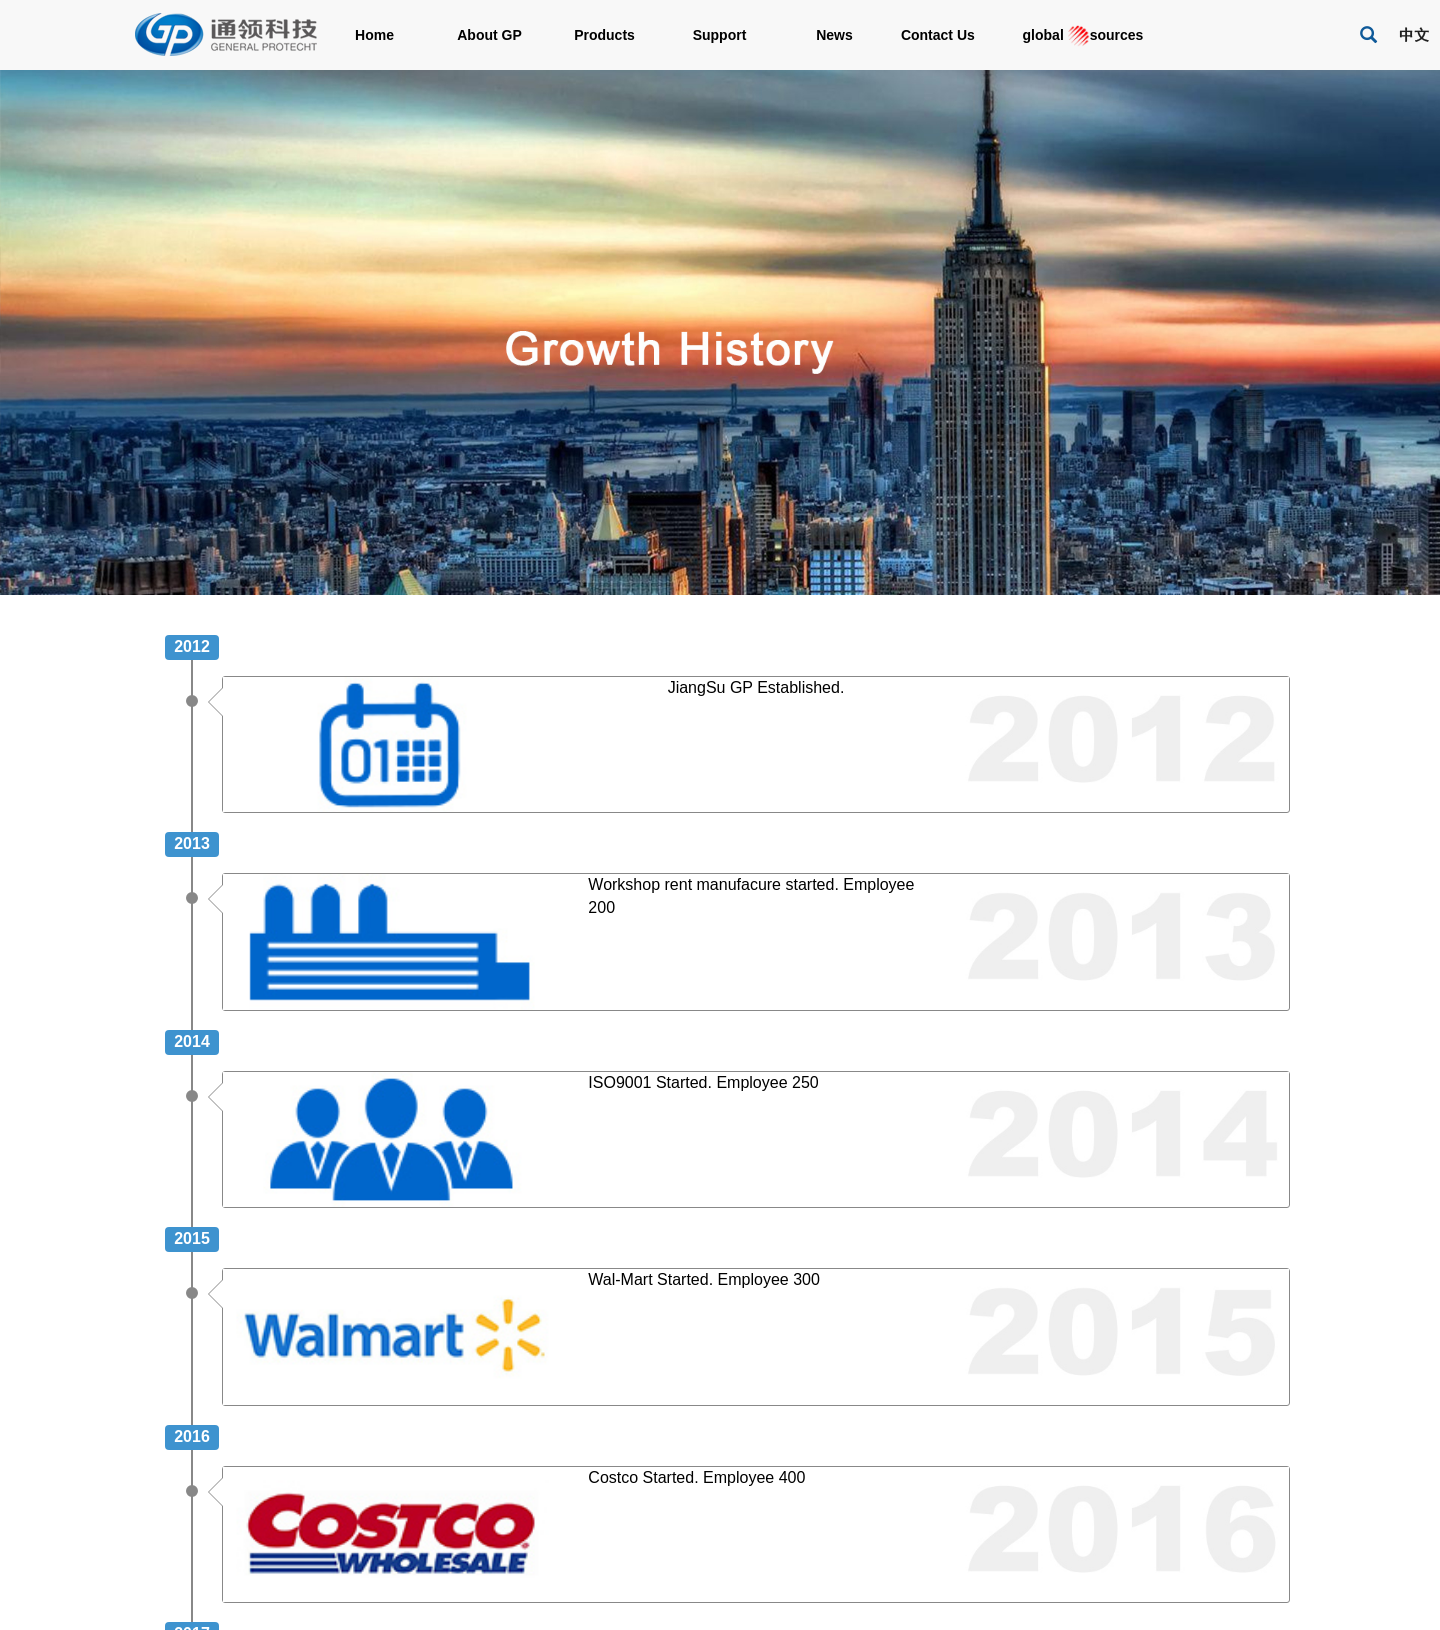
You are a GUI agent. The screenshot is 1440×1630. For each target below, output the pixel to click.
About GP (489, 35)
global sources (1075, 36)
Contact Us (949, 35)
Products (604, 35)
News (834, 35)
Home (374, 35)
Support (720, 35)
